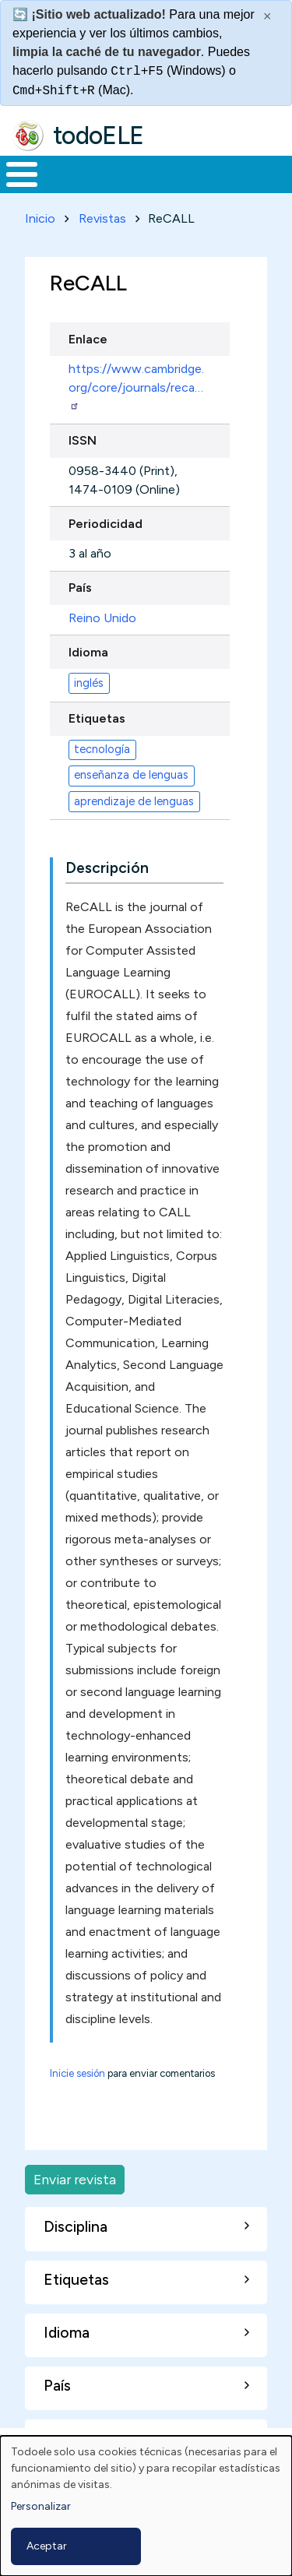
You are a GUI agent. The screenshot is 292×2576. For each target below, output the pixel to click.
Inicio (40, 218)
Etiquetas (97, 718)
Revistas (102, 218)
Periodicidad (105, 523)
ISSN (83, 440)
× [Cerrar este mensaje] (267, 16)
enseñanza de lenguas (131, 775)
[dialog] (146, 2506)
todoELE (98, 135)
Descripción (107, 868)
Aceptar (46, 2546)
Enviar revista (74, 2179)
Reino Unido (102, 618)
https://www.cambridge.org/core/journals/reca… (136, 385)
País (80, 587)
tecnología (102, 749)
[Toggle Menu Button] (22, 174)
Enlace (88, 339)
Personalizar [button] (41, 2506)
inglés (89, 683)
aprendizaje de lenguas (134, 801)
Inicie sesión (77, 2073)
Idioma (88, 652)
